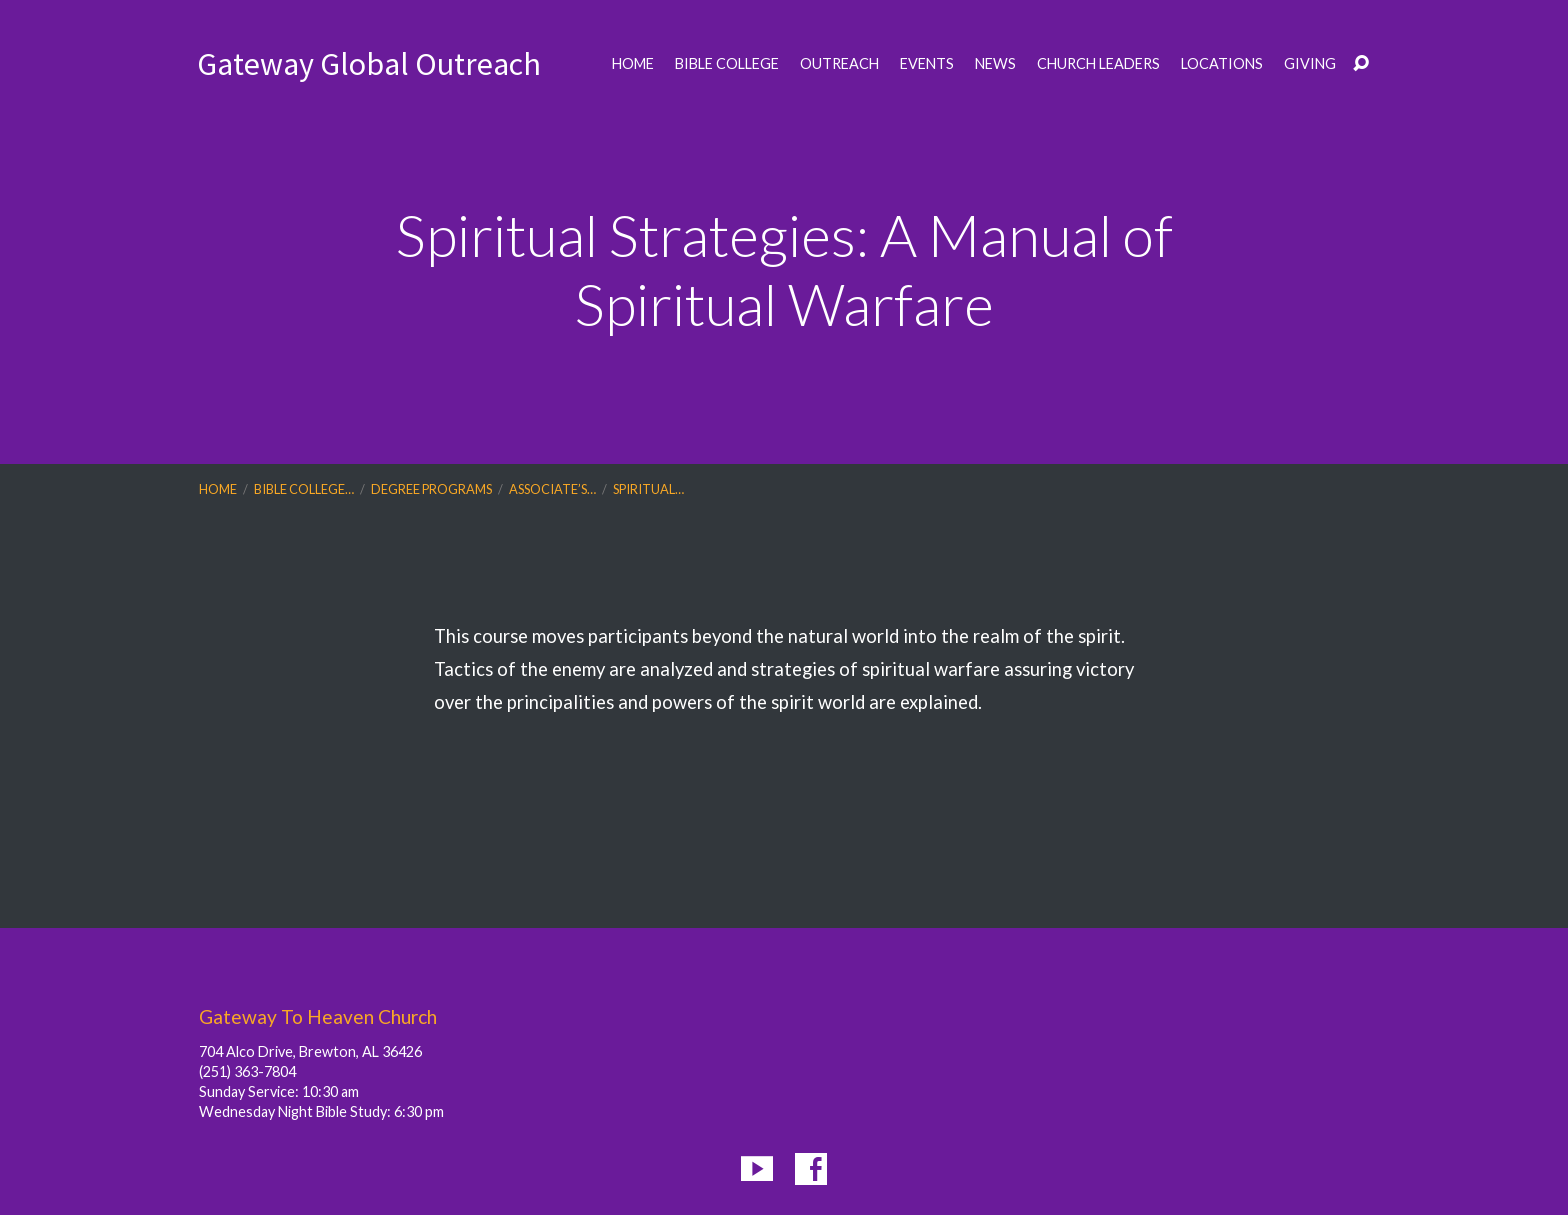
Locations (1222, 64)
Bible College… (304, 489)
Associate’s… (552, 489)
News (995, 64)
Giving (1310, 64)
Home (633, 64)
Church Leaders (1098, 64)
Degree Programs (431, 489)
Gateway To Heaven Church (318, 1016)
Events (927, 64)
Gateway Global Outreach (369, 64)
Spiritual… (648, 489)
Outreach (839, 64)
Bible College (727, 64)
